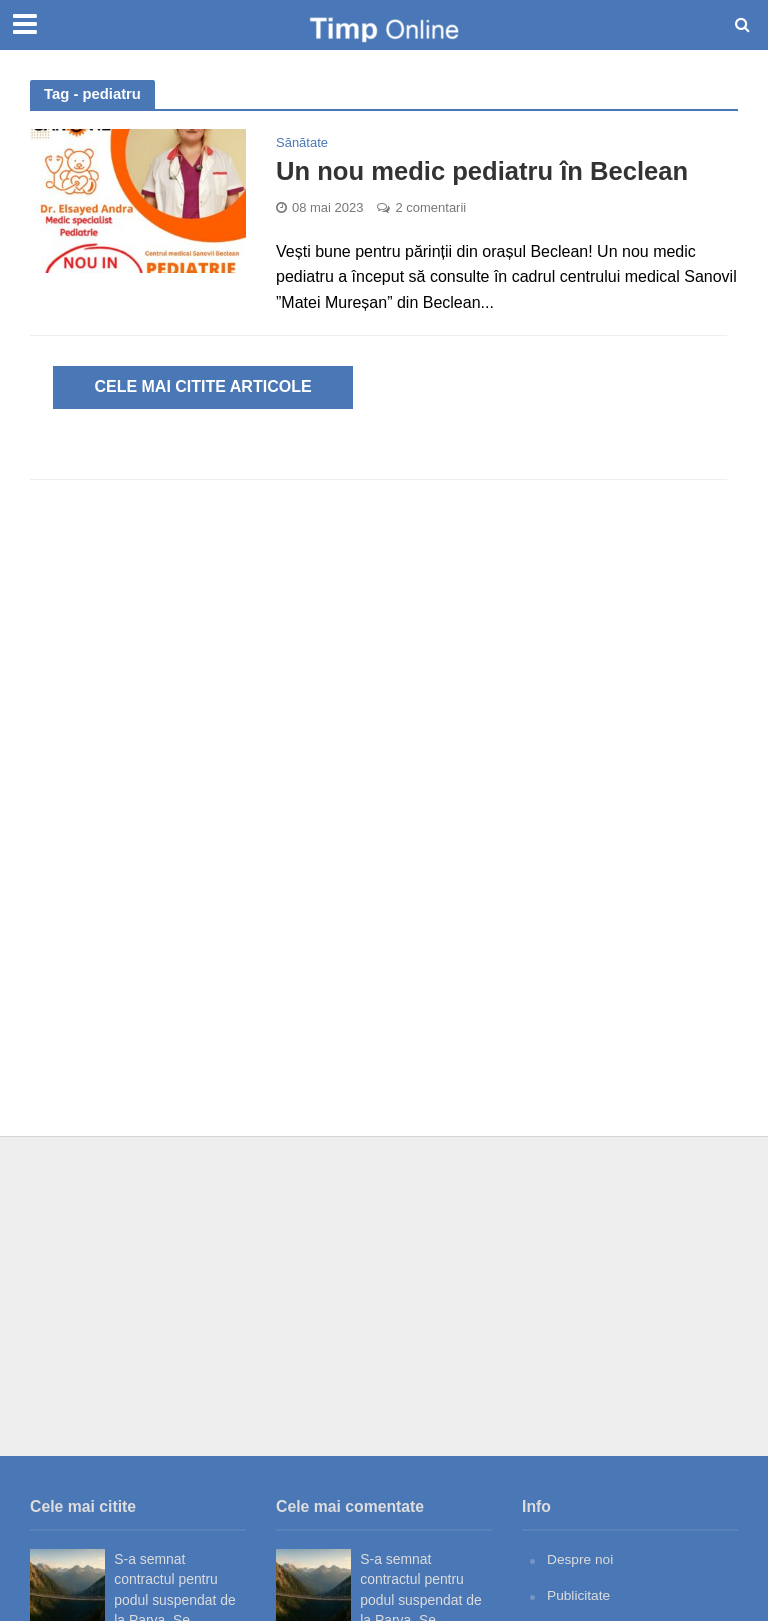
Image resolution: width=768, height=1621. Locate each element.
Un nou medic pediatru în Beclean (485, 171)
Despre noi (580, 1559)
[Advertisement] (384, 1296)
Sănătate (302, 143)
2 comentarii (430, 207)
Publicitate (579, 1594)
